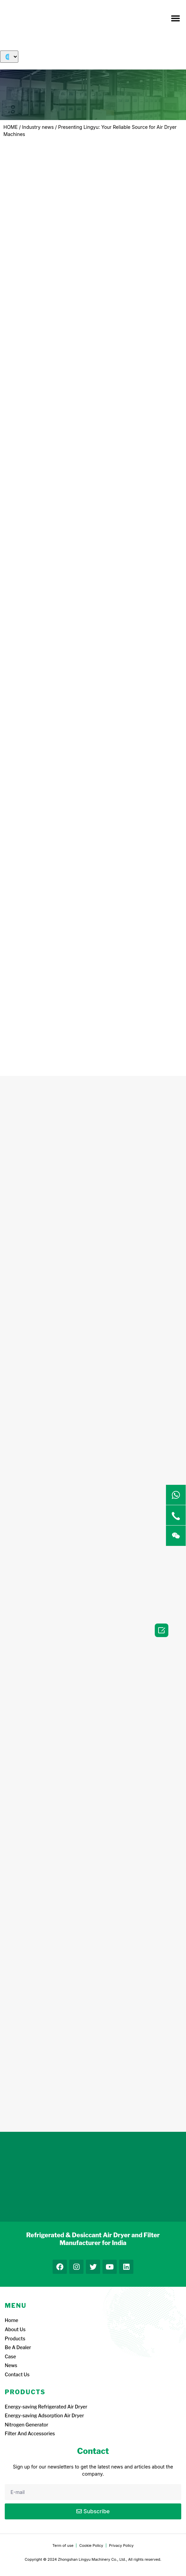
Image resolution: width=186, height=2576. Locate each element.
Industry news (38, 127)
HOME (10, 127)
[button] (175, 18)
